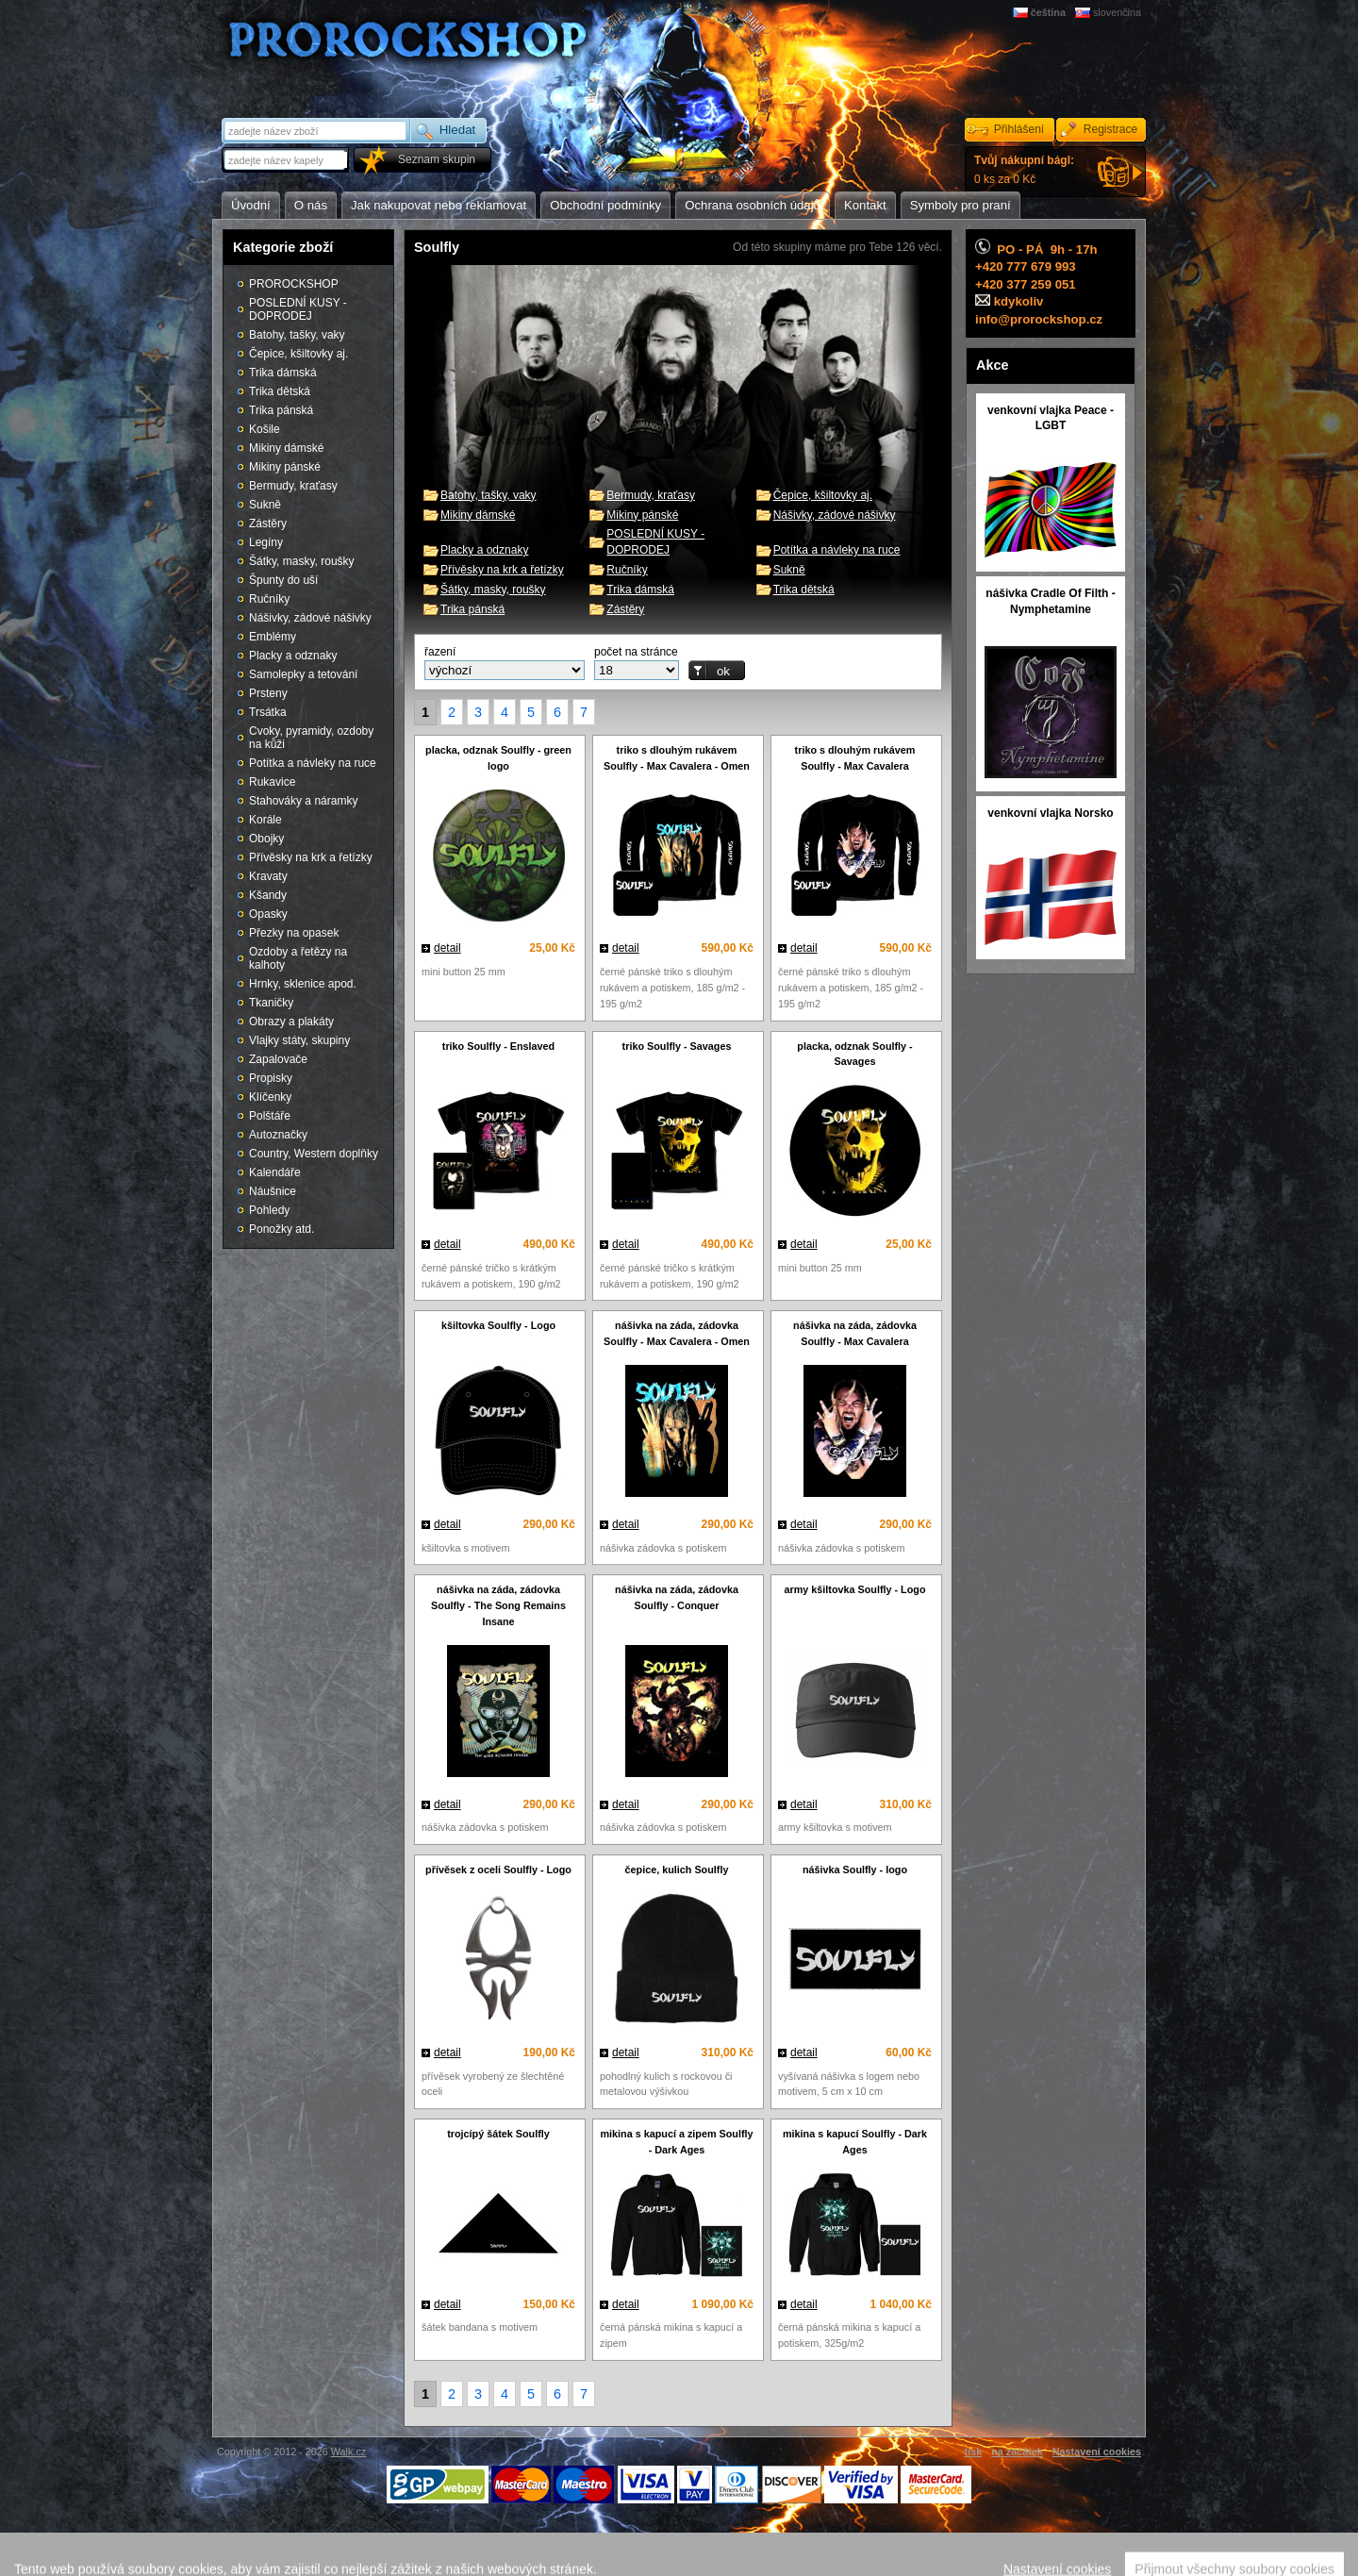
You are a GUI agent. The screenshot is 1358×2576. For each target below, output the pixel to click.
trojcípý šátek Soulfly (498, 2133)
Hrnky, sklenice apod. (302, 983)
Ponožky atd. (281, 1229)
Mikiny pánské (642, 515)
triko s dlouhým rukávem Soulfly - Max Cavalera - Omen (677, 758)
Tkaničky (271, 1002)
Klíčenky (270, 1097)
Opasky (268, 914)
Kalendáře (275, 1172)
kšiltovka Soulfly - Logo (498, 1325)
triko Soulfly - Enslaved (498, 1046)
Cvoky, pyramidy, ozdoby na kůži (311, 737)
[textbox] (286, 160)
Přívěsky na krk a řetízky (502, 569)
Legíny (266, 542)
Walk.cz (348, 2451)
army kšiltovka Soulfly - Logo (855, 1589)
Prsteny (268, 693)
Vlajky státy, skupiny (299, 1040)
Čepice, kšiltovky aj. (822, 495)
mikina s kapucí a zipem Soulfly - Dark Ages (676, 2141)
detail (447, 948)
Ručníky (626, 569)
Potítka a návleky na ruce (837, 550)
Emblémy (272, 636)
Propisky (270, 1078)
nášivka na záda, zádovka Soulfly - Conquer (676, 1597)
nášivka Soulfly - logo (855, 1869)
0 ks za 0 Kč (1024, 170)
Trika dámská (640, 589)
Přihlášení (1019, 129)
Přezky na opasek (294, 932)
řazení (439, 651)
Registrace (1110, 129)
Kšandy (268, 895)
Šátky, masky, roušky (493, 589)
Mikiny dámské (477, 515)
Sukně (789, 569)
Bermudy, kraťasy (650, 495)
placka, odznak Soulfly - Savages (854, 1054)
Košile (264, 429)
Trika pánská (472, 609)
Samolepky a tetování (303, 674)
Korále (265, 819)
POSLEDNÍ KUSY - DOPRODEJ (298, 309)
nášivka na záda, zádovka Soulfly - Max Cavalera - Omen (677, 1333)
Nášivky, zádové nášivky (834, 515)
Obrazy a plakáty (291, 1021)
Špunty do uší (283, 580)
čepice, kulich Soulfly (677, 1869)
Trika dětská (804, 589)
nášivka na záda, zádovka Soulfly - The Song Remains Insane (498, 1605)
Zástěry (625, 609)
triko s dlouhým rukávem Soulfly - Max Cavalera (855, 758)
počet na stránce (636, 651)
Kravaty (268, 876)
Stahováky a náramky (303, 800)
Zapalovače (278, 1059)
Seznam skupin (436, 159)
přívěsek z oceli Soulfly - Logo (498, 1869)
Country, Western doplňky (313, 1153)
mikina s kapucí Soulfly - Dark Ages (855, 2141)
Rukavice (272, 782)
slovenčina (1117, 12)
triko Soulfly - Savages (677, 1046)
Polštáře (269, 1115)
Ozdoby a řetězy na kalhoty (298, 958)
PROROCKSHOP (294, 284)
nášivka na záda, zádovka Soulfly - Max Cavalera (855, 1333)
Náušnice (272, 1191)
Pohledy (269, 1210)
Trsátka (268, 712)
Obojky (266, 838)
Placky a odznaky (484, 550)
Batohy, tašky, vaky (488, 495)
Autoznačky (278, 1134)
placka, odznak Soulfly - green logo (498, 758)
